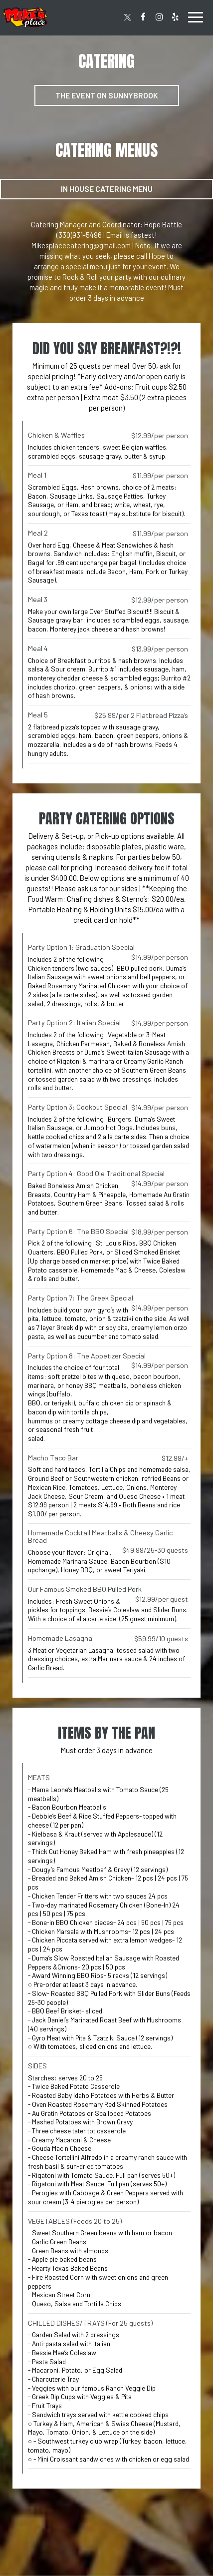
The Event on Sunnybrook (106, 95)
